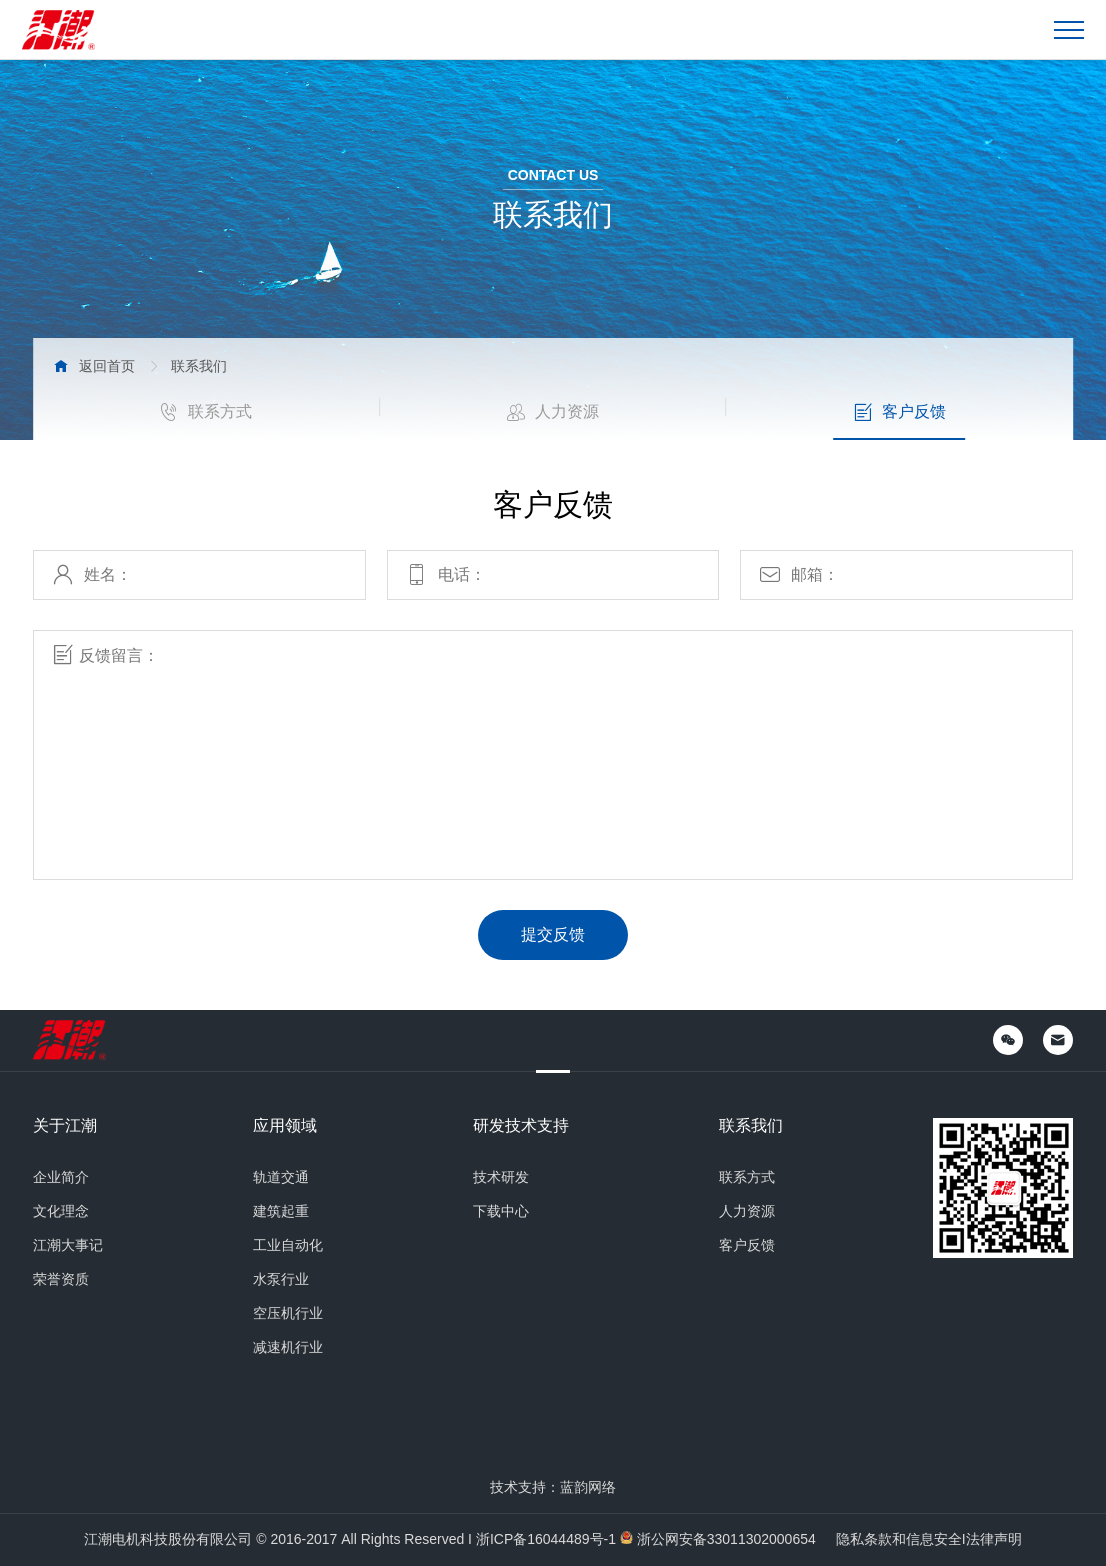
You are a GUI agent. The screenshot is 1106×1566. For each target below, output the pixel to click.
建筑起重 (281, 1211)
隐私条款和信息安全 (899, 1539)
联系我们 (751, 1126)
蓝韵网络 (588, 1487)
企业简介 (61, 1177)
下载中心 (501, 1211)
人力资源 (553, 411)
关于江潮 (65, 1126)
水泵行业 (281, 1279)
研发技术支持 (521, 1126)
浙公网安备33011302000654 (726, 1539)
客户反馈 (900, 411)
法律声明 (994, 1539)
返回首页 (107, 366)
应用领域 (285, 1126)
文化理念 (61, 1211)
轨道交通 (281, 1177)
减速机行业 (288, 1347)
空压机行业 (288, 1313)
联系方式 (206, 411)
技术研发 (501, 1177)
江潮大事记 (68, 1245)
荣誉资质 (61, 1279)
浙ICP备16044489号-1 (546, 1539)
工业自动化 (288, 1245)
